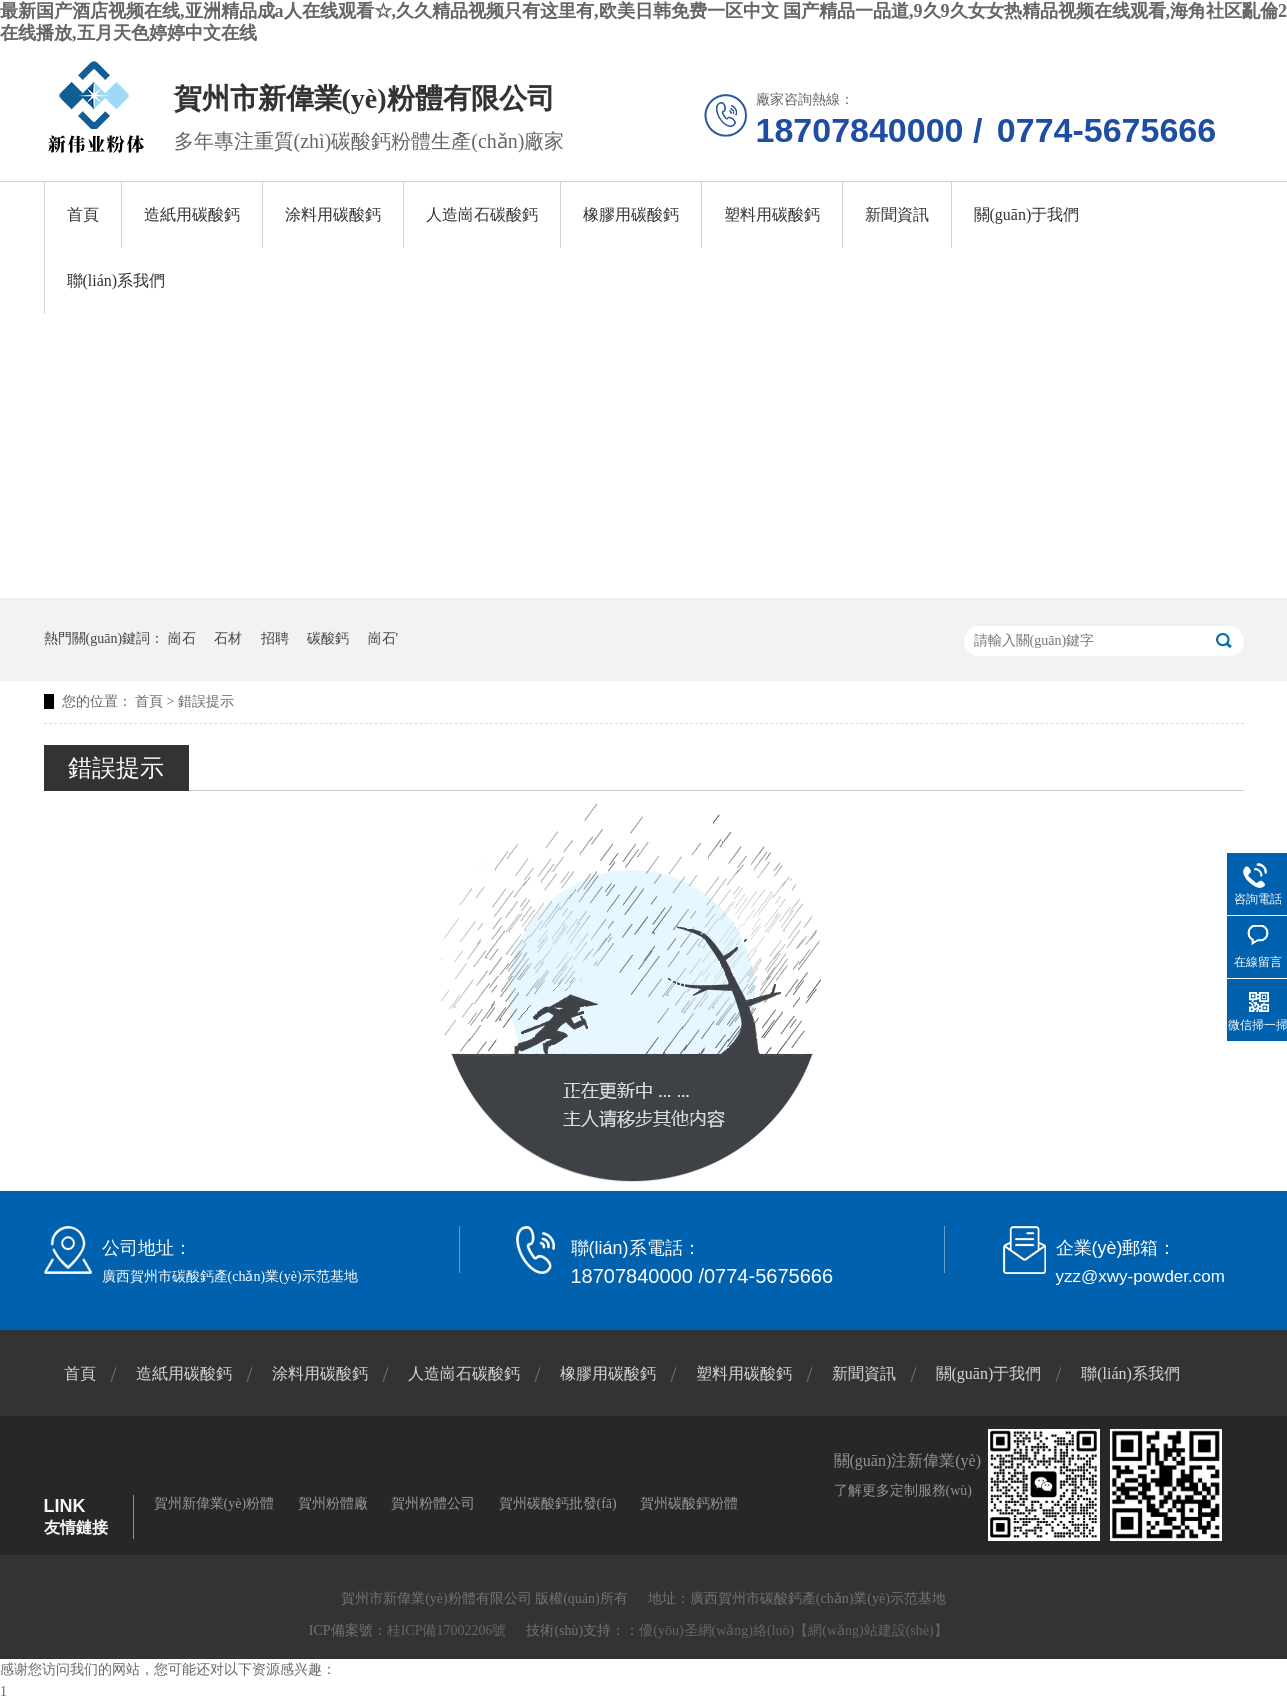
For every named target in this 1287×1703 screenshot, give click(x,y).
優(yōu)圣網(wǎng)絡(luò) (716, 1630)
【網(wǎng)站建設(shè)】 (870, 1630)
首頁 (83, 214)
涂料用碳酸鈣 (333, 214)
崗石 (182, 638)
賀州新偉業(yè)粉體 (214, 1503)
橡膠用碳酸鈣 (631, 214)
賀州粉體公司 (433, 1503)
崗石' (383, 638)
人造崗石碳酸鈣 (482, 214)
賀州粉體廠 (333, 1503)
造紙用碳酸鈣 (192, 214)
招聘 (275, 638)
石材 (228, 638)
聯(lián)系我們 (116, 280)
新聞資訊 (897, 214)
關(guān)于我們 (1027, 214)
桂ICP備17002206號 (447, 1630)
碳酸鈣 (328, 638)
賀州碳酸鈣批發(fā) (558, 1503)
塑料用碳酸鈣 (772, 214)
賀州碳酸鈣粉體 (689, 1503)
